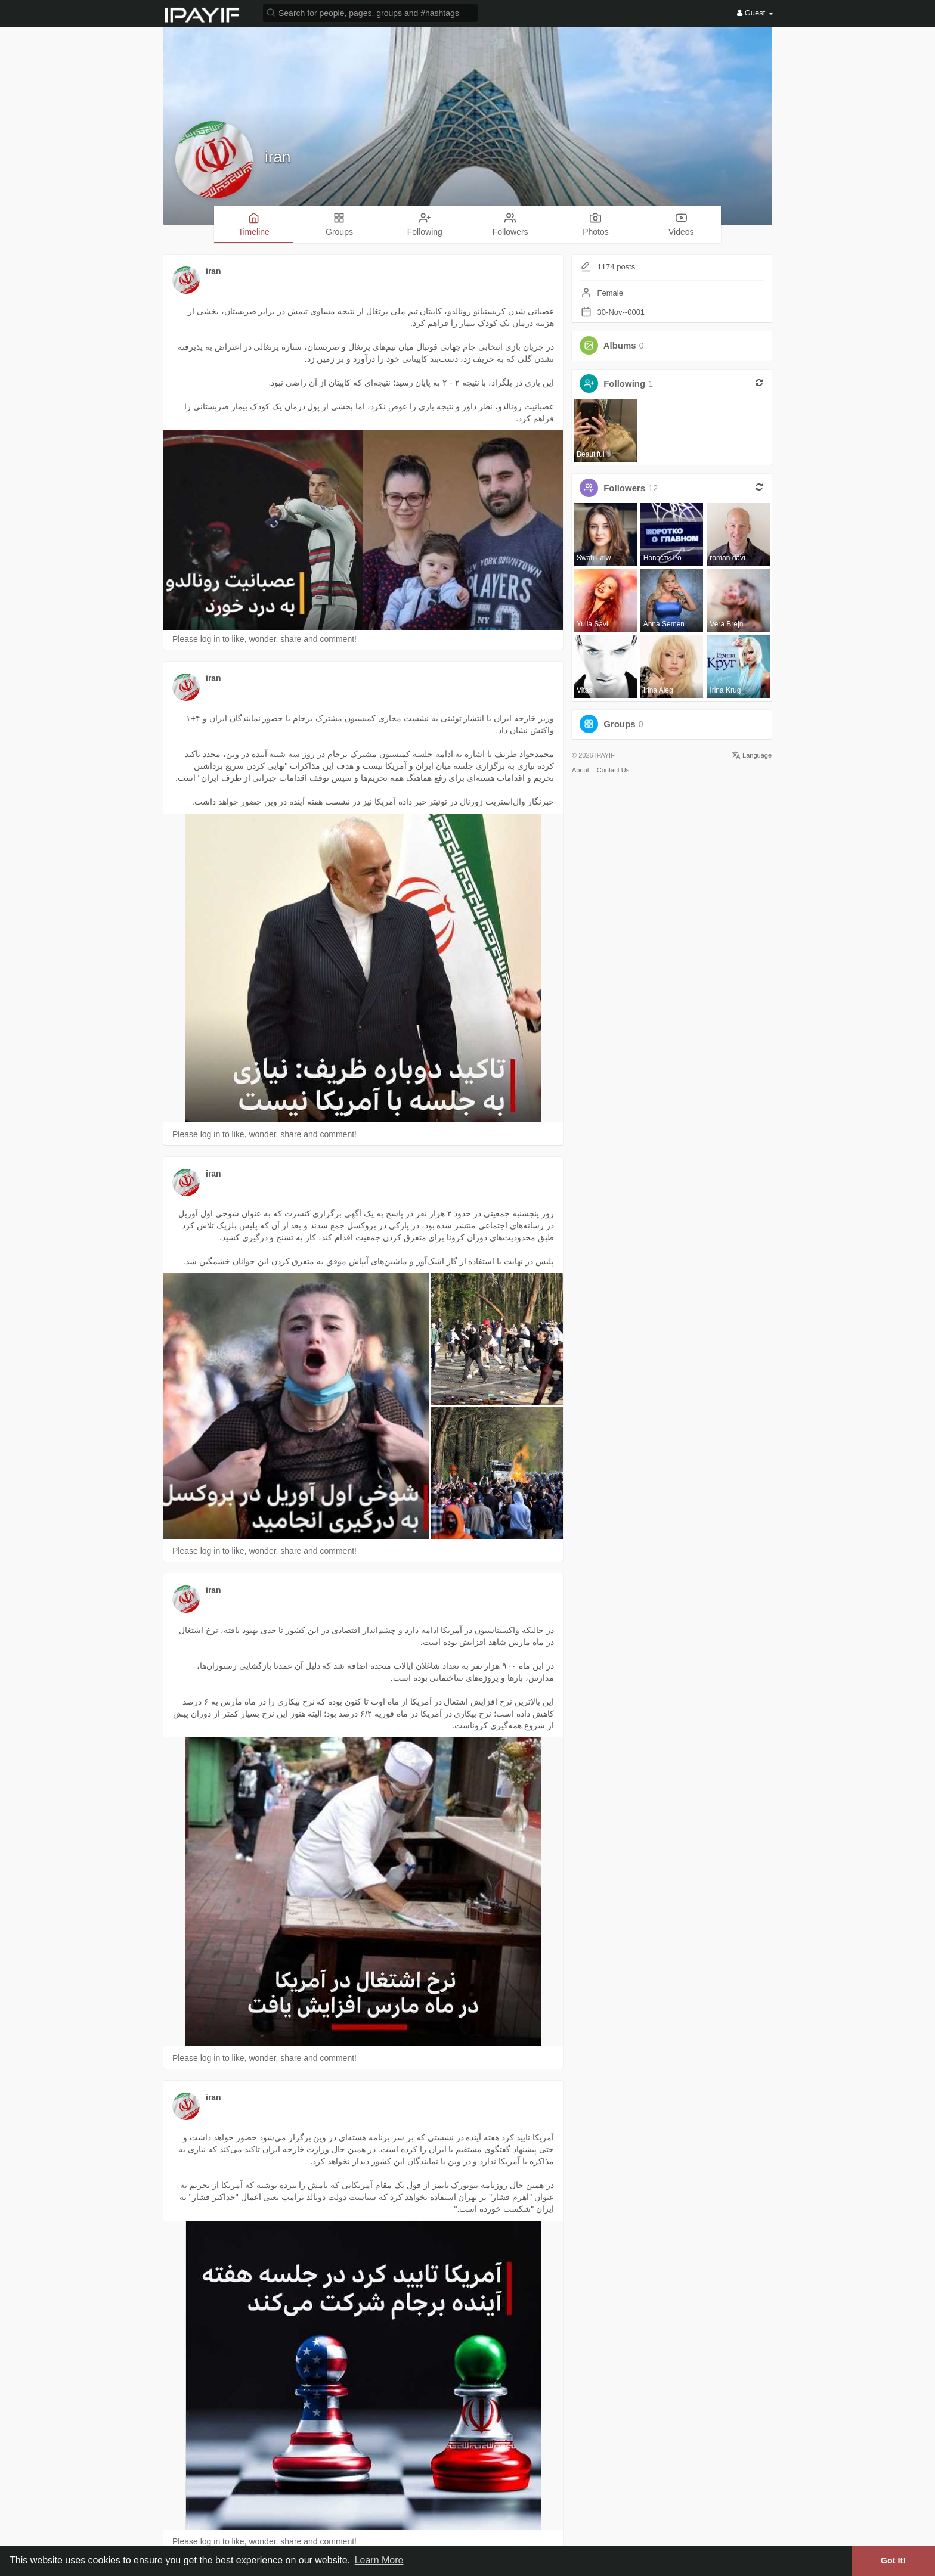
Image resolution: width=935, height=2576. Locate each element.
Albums (619, 345)
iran (277, 157)
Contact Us (613, 770)
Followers (624, 488)
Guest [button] (755, 12)
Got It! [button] (893, 2560)
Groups (619, 724)
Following (624, 383)
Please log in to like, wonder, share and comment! (264, 639)
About (580, 770)
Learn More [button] (379, 2560)
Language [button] (752, 755)
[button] (370, 12)
